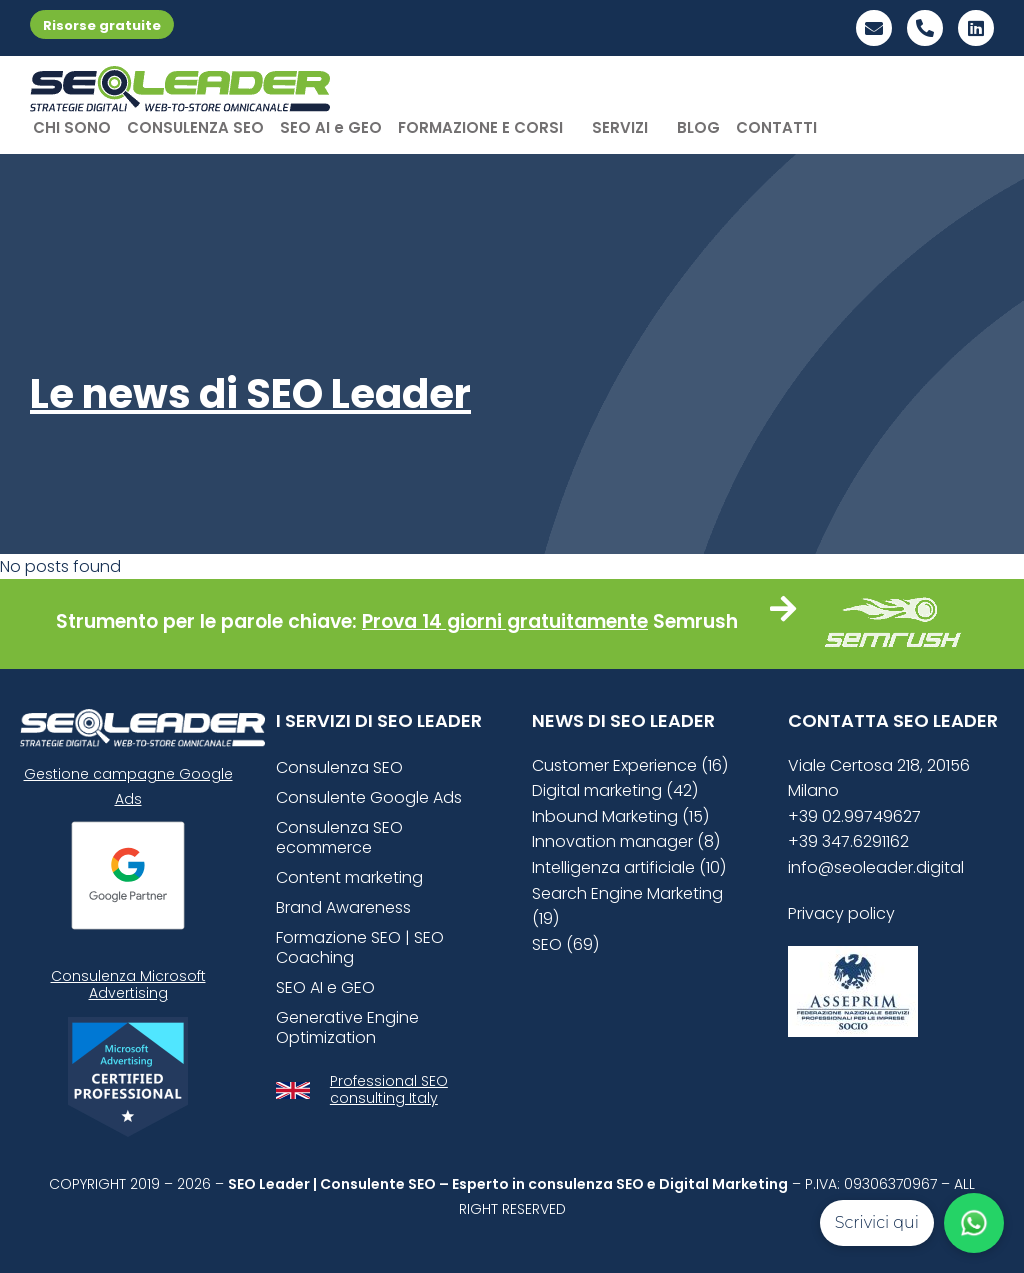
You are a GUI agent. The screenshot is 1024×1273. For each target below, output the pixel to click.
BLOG (698, 127)
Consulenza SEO (339, 767)
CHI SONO (72, 127)
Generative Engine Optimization (347, 1027)
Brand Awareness (343, 907)
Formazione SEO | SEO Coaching (360, 947)
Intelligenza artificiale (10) (629, 867)
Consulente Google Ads (369, 797)
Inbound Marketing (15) (620, 816)
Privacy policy (841, 913)
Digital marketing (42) (615, 790)
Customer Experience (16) (630, 765)
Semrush (695, 621)
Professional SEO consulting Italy (389, 1089)
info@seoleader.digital (876, 867)
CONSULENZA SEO (195, 127)
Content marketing (349, 877)
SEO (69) (565, 944)
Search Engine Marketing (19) (627, 906)
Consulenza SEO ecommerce (339, 837)
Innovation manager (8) (626, 841)
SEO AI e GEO (331, 127)
